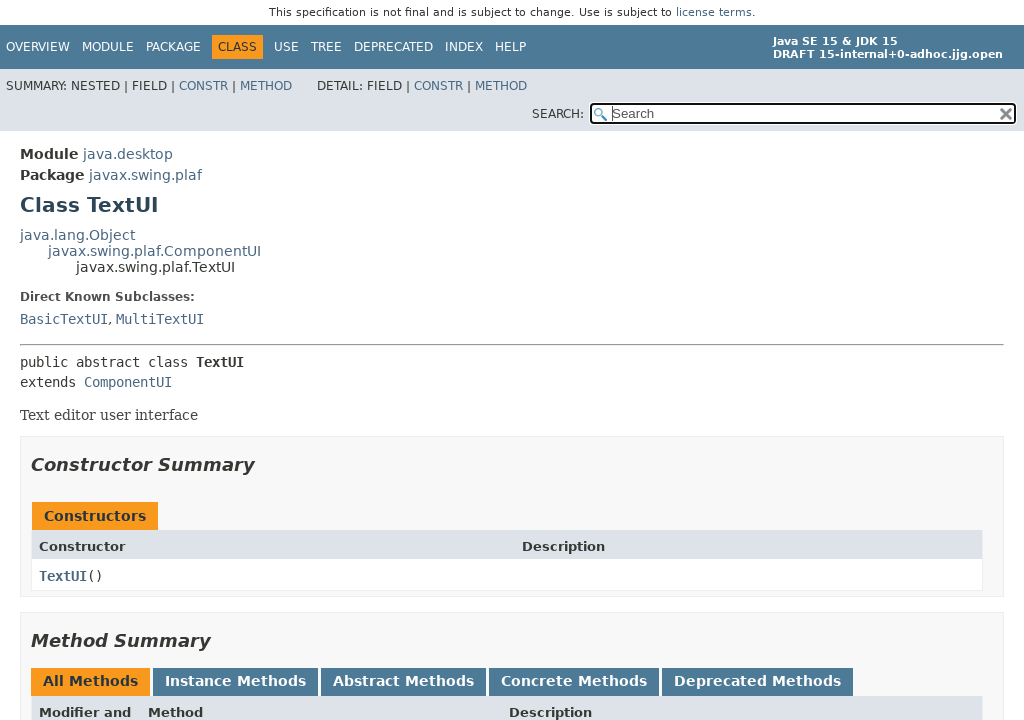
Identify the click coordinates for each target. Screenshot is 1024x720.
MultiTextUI (160, 319)
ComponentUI (128, 382)
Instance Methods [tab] (235, 681)
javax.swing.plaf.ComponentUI (154, 251)
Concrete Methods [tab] (574, 681)
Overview (38, 47)
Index (464, 47)
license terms (714, 12)
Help (510, 47)
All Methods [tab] (90, 681)
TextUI (63, 576)
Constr (203, 86)
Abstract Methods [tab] (403, 681)
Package (173, 47)
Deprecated (393, 47)
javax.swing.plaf (145, 175)
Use (286, 47)
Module (108, 47)
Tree (326, 47)
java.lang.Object (77, 235)
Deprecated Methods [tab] (757, 681)
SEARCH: (558, 114)
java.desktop (128, 154)
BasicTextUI (64, 319)
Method (266, 86)
